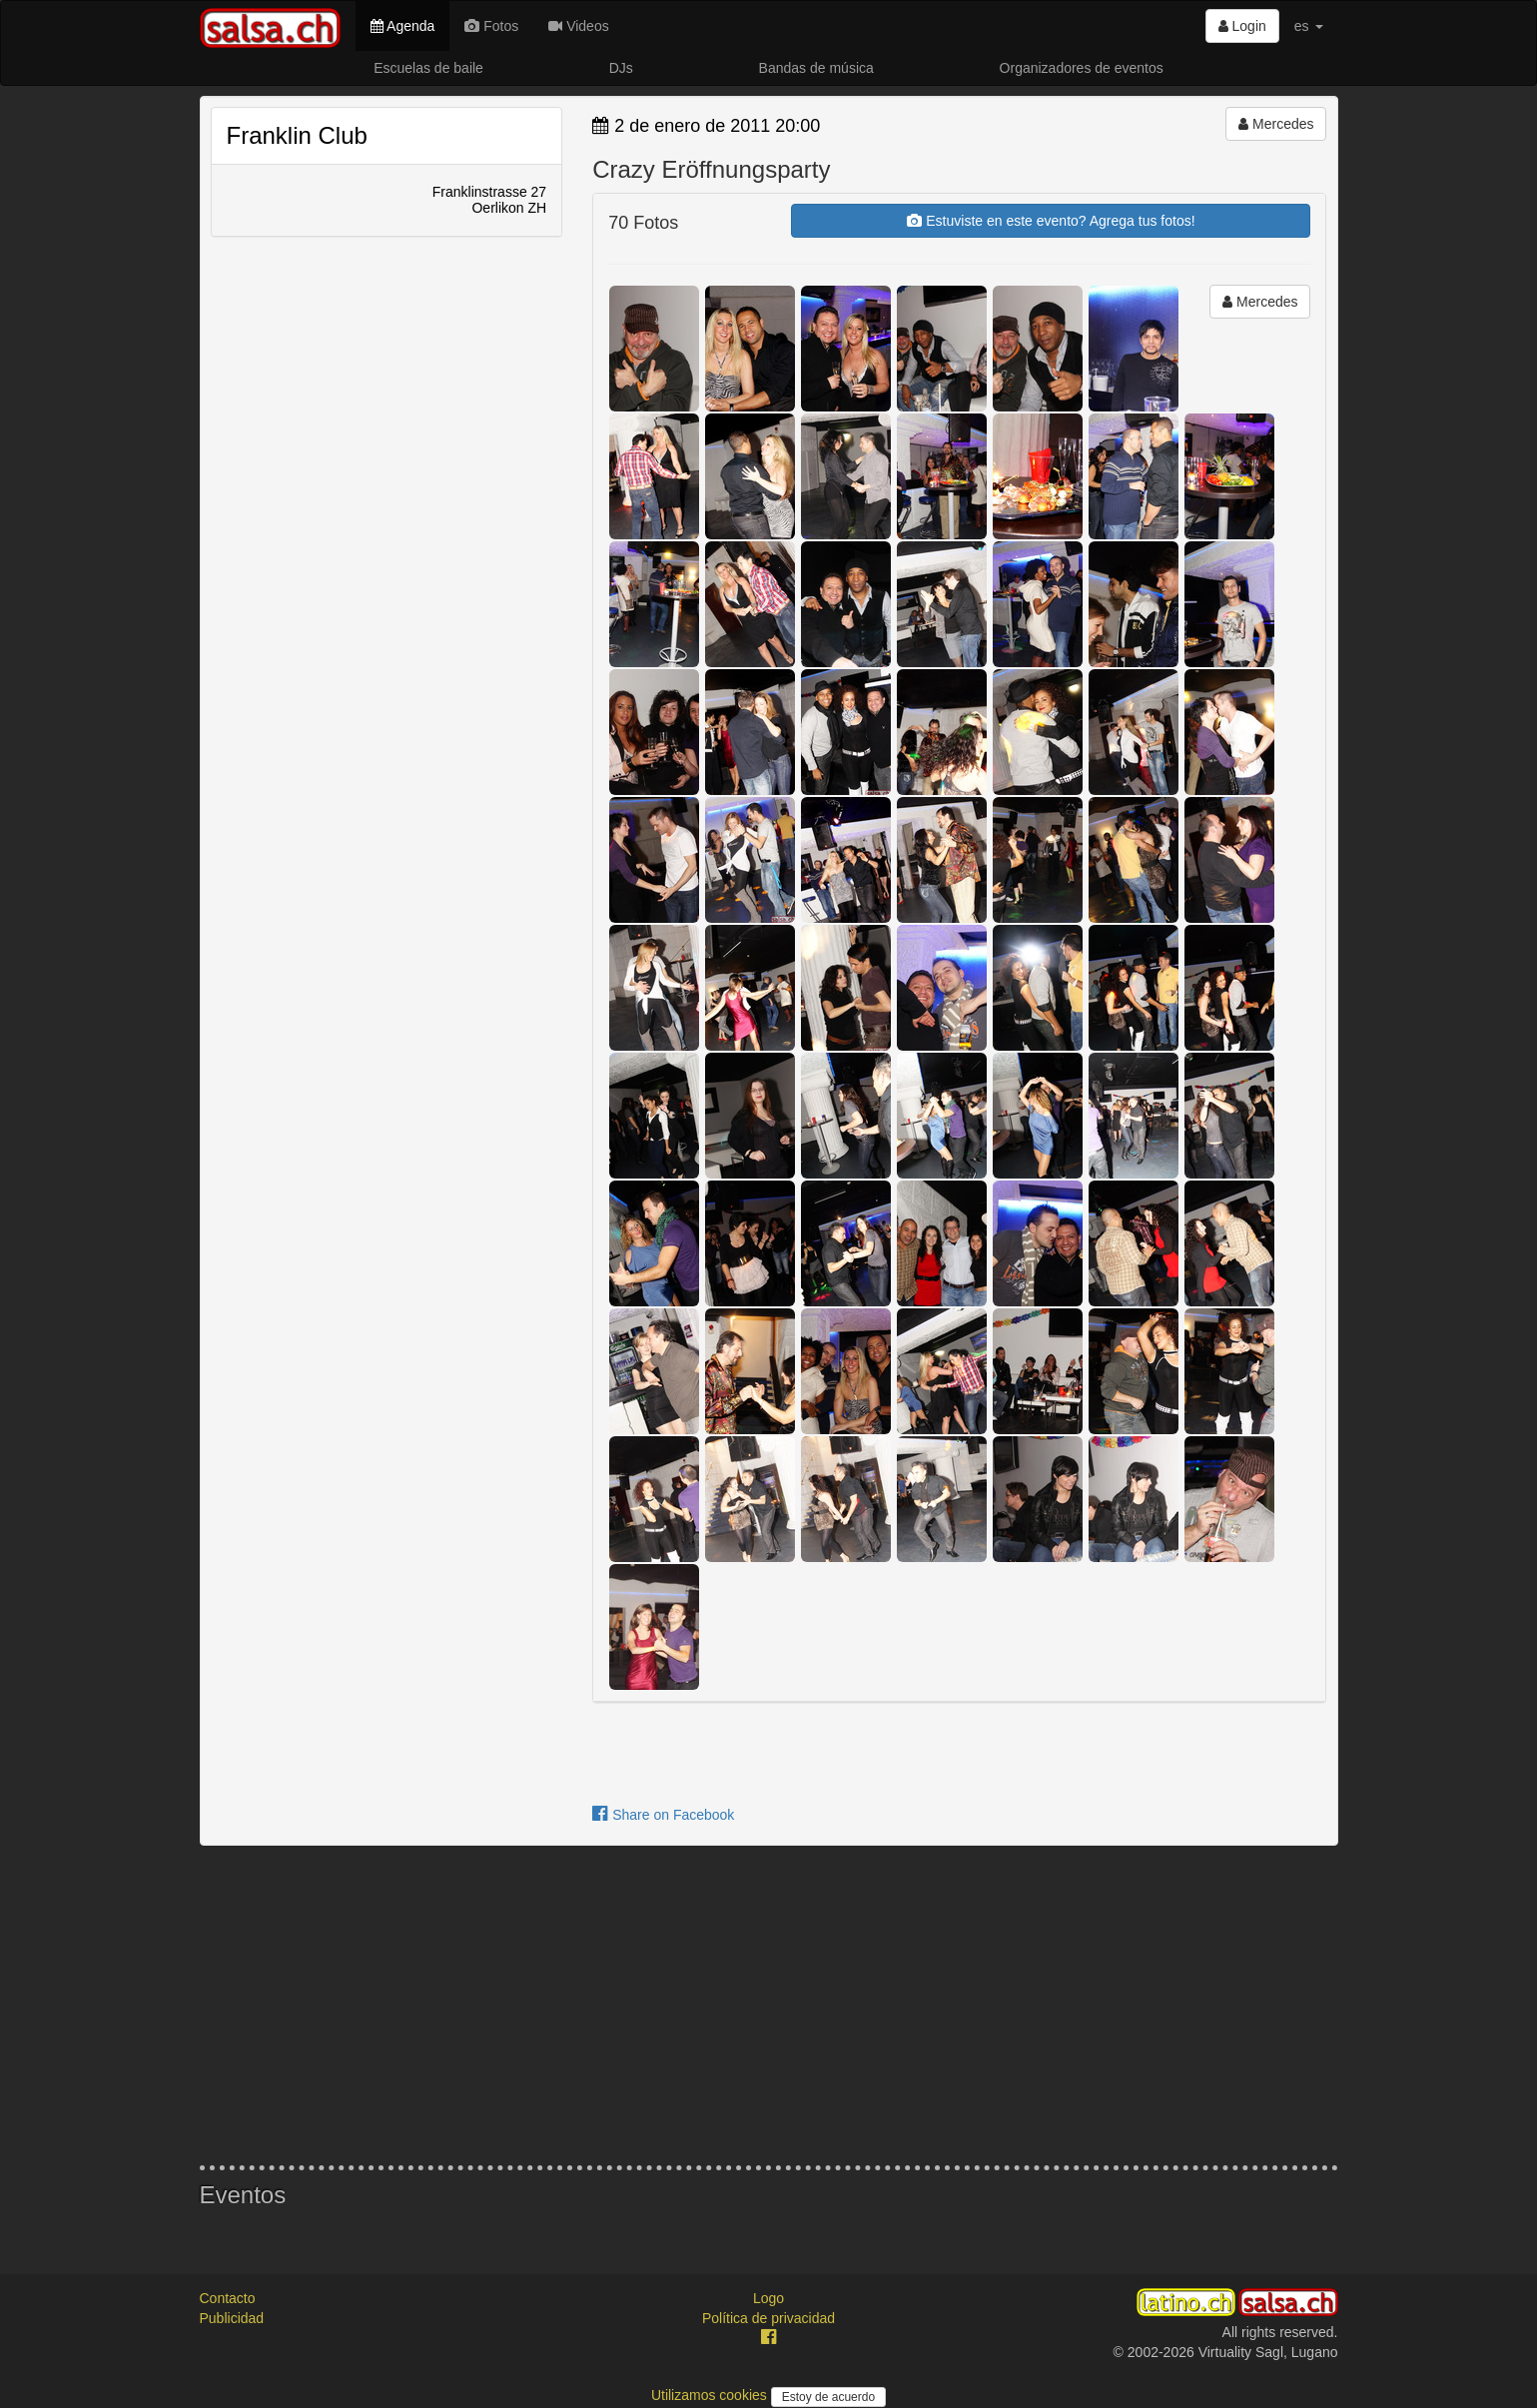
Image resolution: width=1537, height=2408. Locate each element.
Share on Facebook (663, 1815)
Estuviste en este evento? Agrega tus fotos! (1050, 221)
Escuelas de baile (428, 68)
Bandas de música (816, 68)
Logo (768, 2298)
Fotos (491, 26)
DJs (621, 68)
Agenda (402, 26)
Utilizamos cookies (711, 2395)
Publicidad (232, 2318)
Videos (578, 26)
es (1308, 26)
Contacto (228, 2298)
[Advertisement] (769, 2005)
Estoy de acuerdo (828, 2397)
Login (1242, 26)
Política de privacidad (768, 2318)
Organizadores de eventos (1081, 68)
